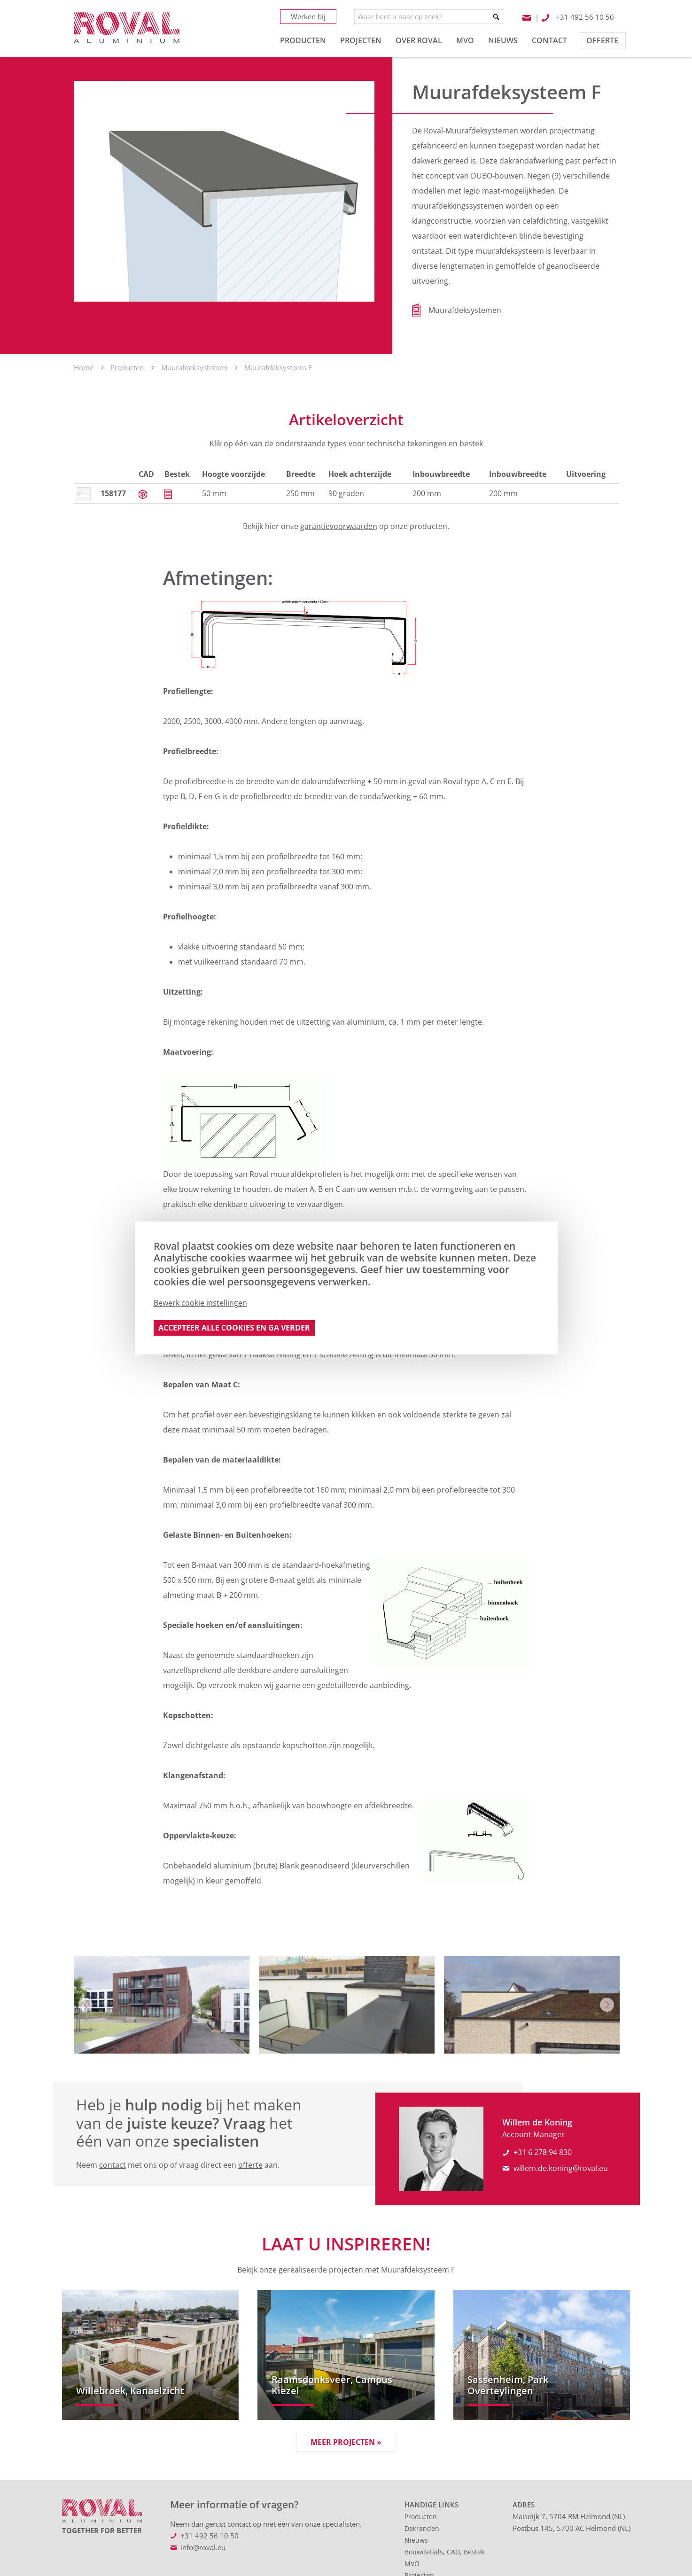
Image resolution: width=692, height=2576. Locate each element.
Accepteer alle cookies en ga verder (234, 1328)
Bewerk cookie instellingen (200, 1303)
